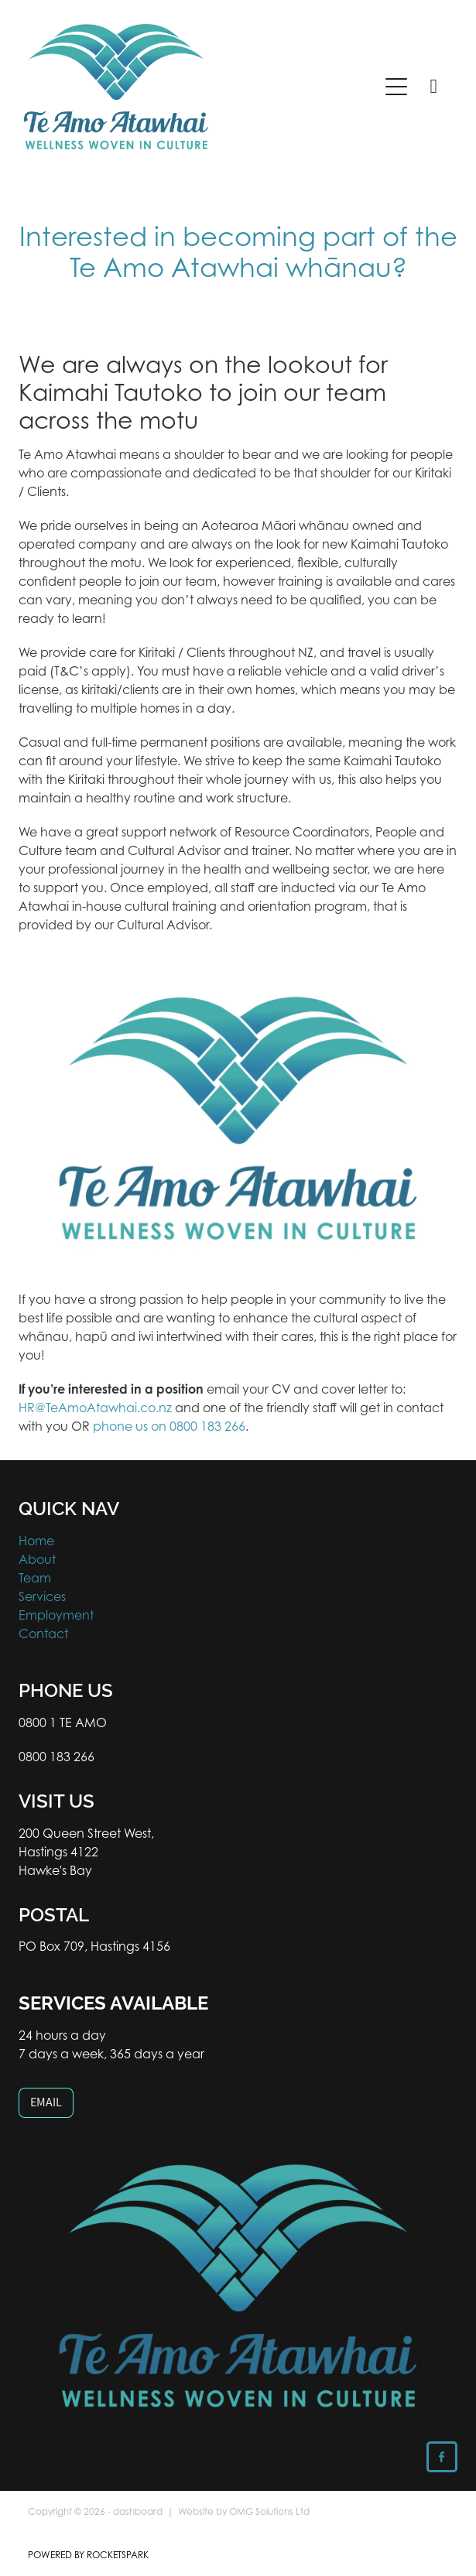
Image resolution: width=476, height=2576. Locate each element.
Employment (56, 1615)
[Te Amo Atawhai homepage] (193, 86)
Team (35, 1578)
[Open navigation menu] (396, 86)
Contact (43, 1633)
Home (36, 1540)
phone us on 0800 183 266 (169, 1426)
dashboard (138, 2511)
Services (42, 1596)
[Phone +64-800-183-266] (433, 86)
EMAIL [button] (46, 2102)
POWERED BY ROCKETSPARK (88, 2555)
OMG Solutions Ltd (269, 2511)
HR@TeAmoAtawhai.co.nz (95, 1407)
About (37, 1559)
